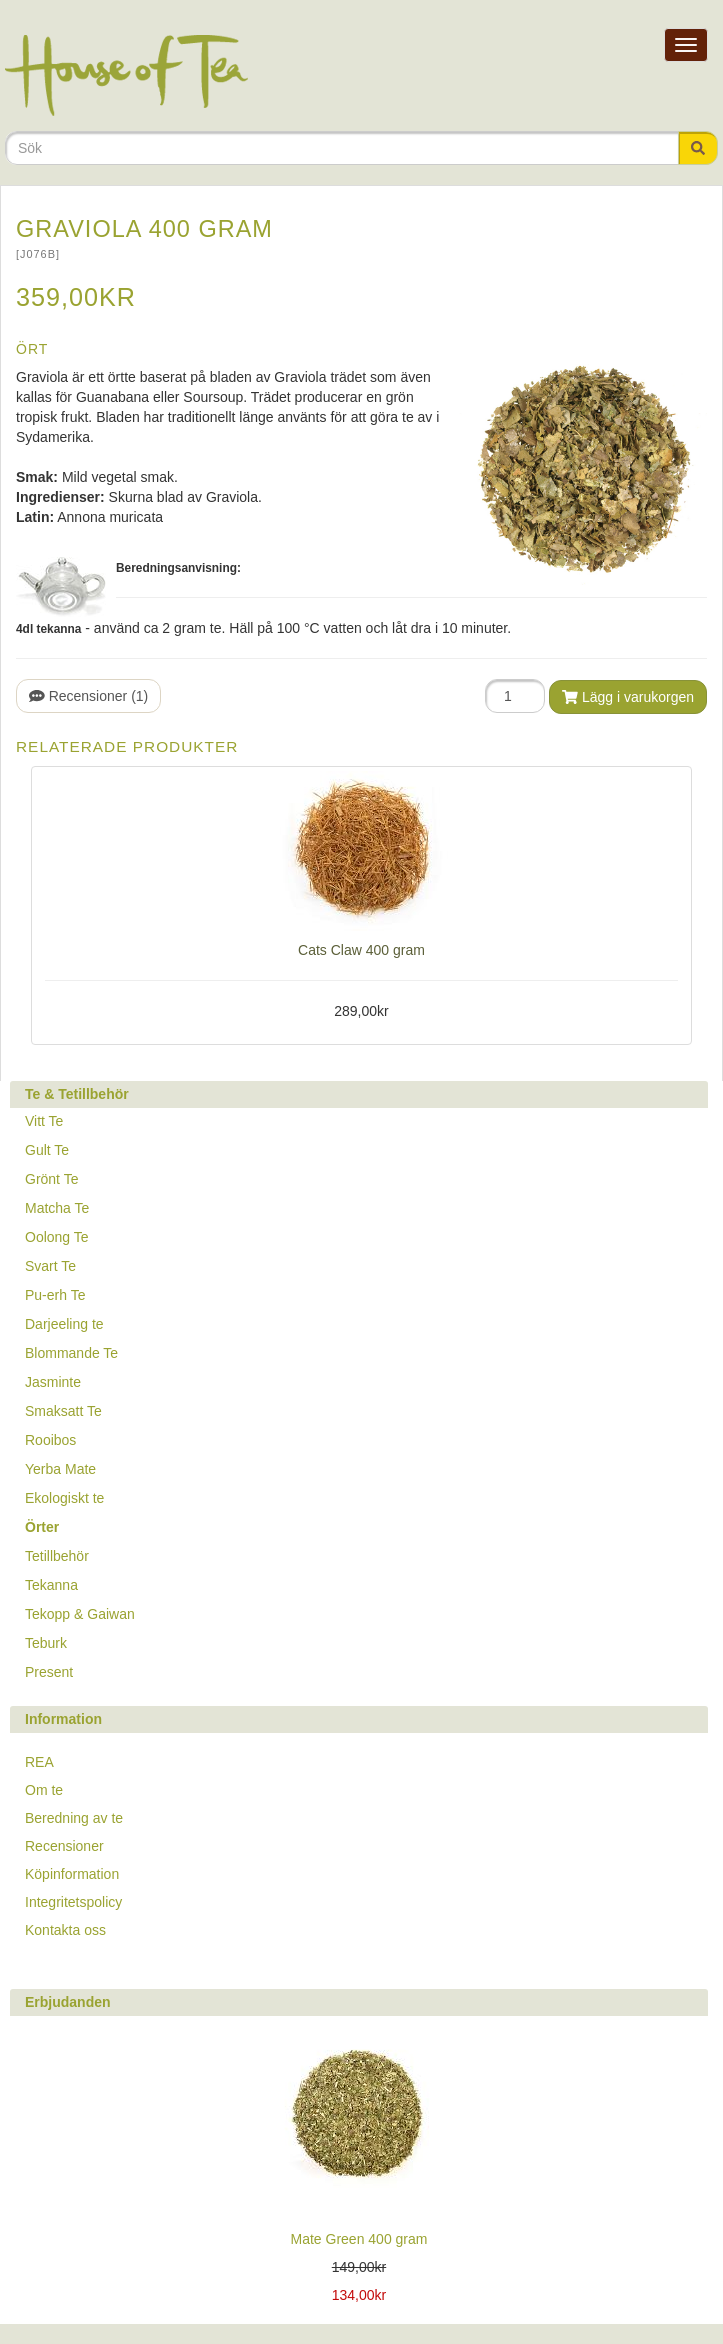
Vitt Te (44, 1121)
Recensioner (64, 1846)
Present (49, 1672)
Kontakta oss (65, 1930)
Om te (44, 1790)
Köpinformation (72, 1874)
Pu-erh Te (55, 1295)
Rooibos (50, 1440)
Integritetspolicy (73, 1902)
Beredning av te (74, 1818)
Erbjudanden (68, 2002)
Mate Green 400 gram (359, 2239)
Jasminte (53, 1382)
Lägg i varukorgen (628, 697)
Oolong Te (57, 1237)
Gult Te (47, 1150)
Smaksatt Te (63, 1411)
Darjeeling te (64, 1324)
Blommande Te (71, 1353)
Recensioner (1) (88, 696)
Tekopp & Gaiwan (80, 1614)
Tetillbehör (57, 1556)
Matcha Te (57, 1208)
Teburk (46, 1643)
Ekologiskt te (64, 1498)
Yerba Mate (60, 1469)
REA (39, 1762)
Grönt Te (51, 1179)
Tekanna (51, 1585)
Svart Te (50, 1266)
